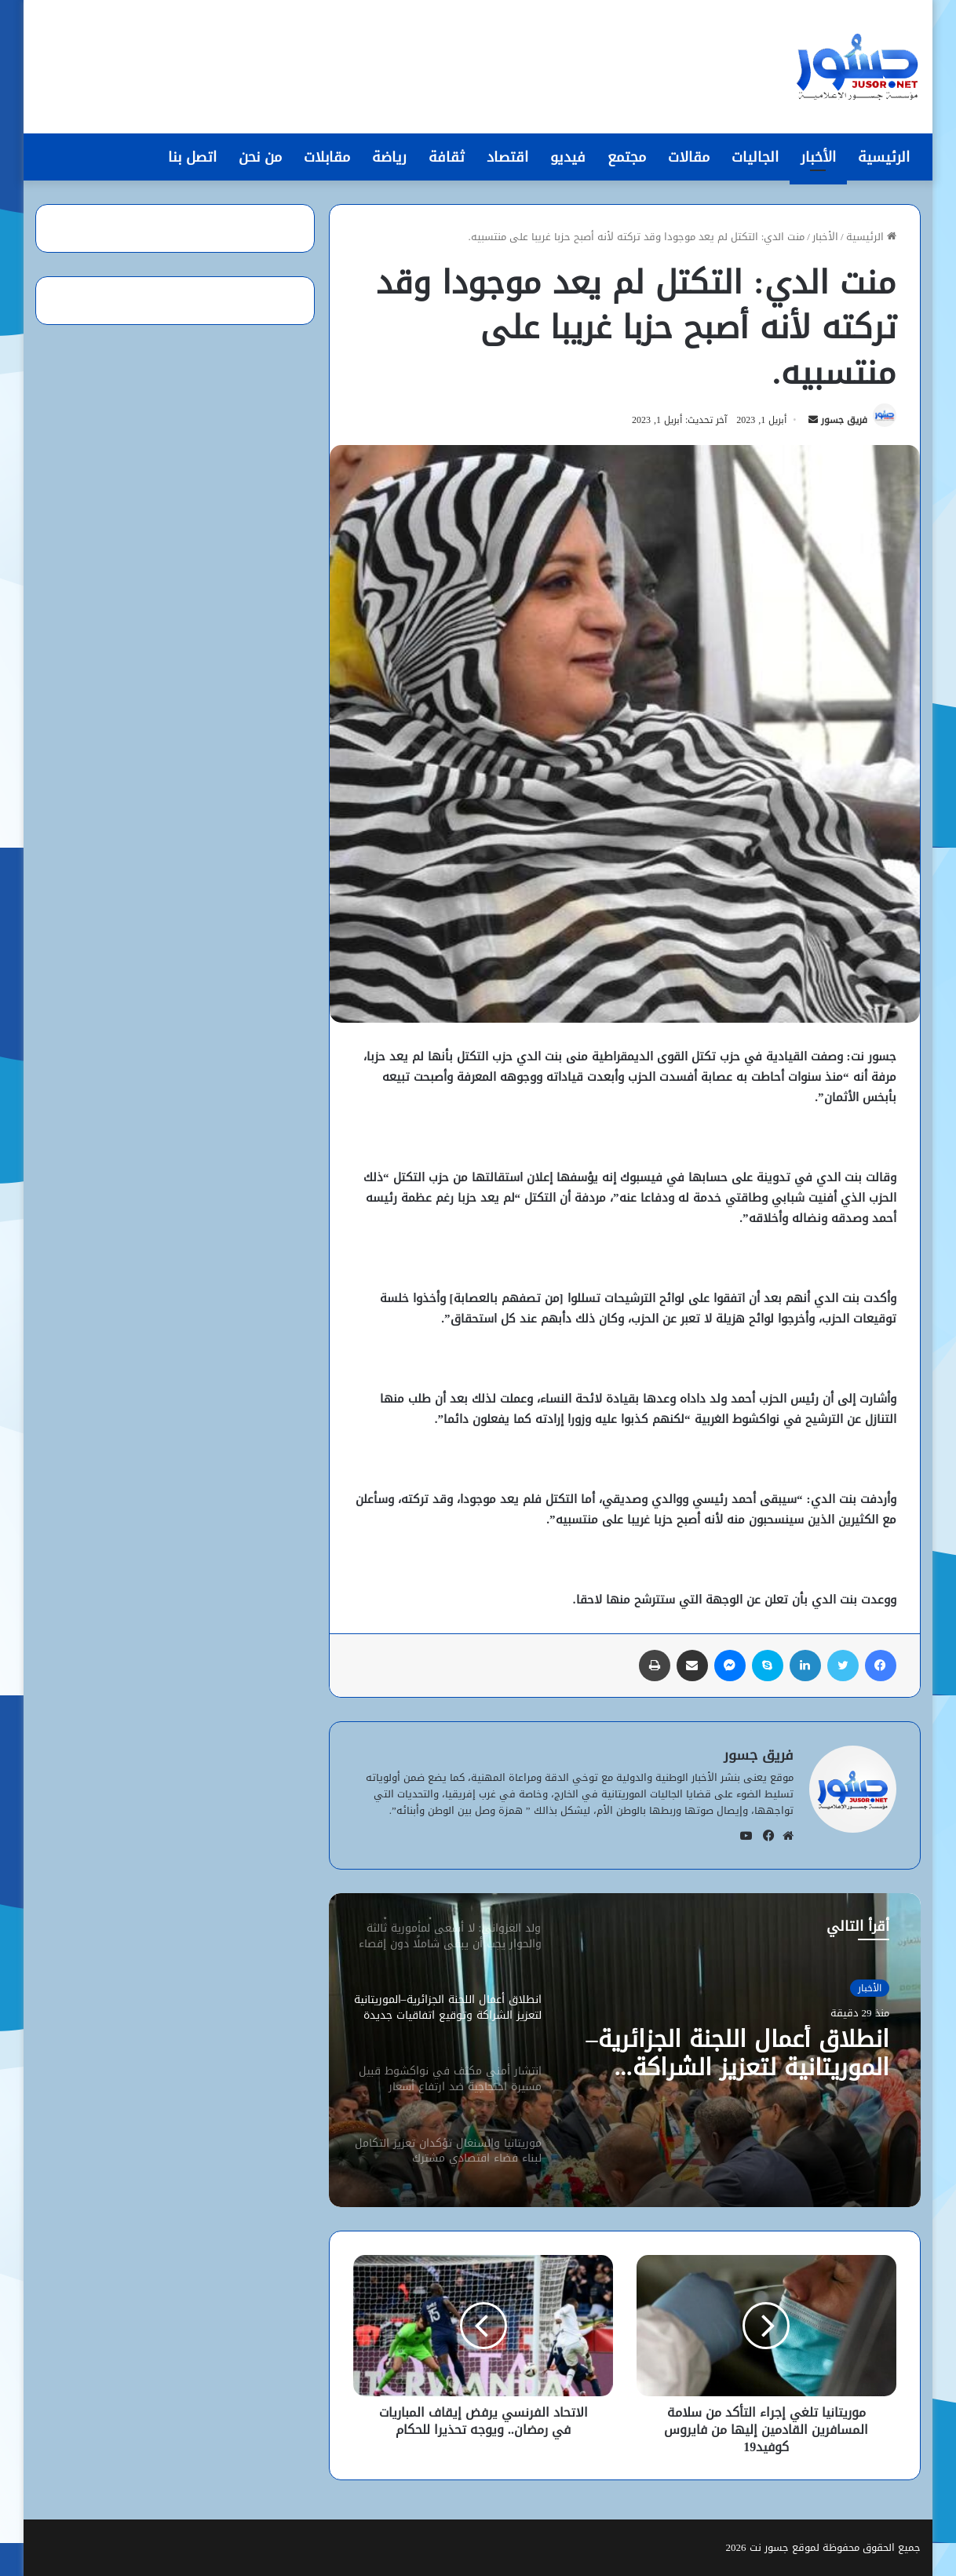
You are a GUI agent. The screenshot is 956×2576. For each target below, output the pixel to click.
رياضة (389, 157)
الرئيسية (884, 157)
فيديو (568, 157)
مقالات (689, 157)
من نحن (260, 157)
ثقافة (447, 157)
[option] (625, 2050)
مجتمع (627, 157)
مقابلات (327, 157)
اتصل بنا (192, 157)
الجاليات (755, 157)
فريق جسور (844, 420)
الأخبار (818, 157)
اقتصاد (507, 157)
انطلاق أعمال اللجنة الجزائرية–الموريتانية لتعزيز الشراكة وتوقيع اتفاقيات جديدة (737, 2053)
